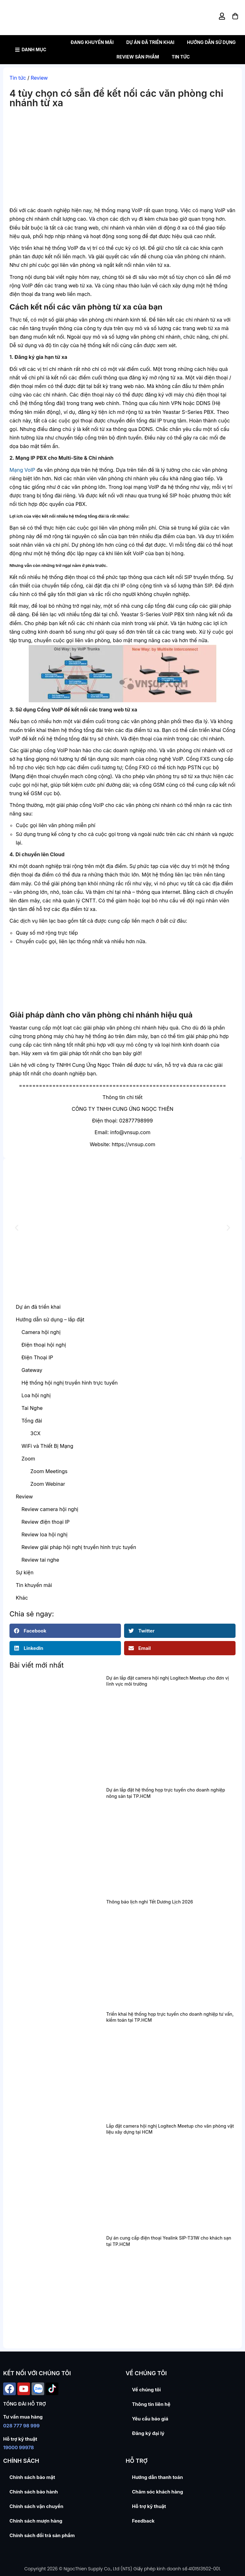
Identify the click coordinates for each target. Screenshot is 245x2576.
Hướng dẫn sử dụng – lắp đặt (50, 1319)
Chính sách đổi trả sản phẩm (42, 2535)
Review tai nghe (40, 1560)
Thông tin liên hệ (151, 2404)
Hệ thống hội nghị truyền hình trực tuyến (69, 1383)
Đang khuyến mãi (92, 42)
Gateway (31, 1370)
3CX (35, 1433)
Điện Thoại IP (37, 1357)
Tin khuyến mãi (34, 1585)
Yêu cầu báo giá (150, 2419)
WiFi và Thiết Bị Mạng (47, 1446)
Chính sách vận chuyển (36, 2506)
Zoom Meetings (49, 1471)
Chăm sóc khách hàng (157, 2492)
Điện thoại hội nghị (43, 1345)
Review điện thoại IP (45, 1522)
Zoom (28, 1458)
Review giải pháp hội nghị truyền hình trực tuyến (78, 1547)
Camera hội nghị (41, 1332)
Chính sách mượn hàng (35, 2521)
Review (39, 78)
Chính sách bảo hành (33, 2492)
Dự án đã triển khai (150, 42)
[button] (17, 1228)
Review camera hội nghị (49, 1509)
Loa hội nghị (36, 1395)
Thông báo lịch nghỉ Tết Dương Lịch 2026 (149, 1901)
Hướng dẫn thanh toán (157, 2477)
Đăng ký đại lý (148, 2433)
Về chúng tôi (146, 2390)
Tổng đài (31, 1420)
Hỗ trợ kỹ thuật (149, 2506)
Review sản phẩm (138, 56)
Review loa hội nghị (44, 1534)
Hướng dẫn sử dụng (211, 42)
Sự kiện (24, 1572)
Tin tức (181, 56)
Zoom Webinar (47, 1484)
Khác (22, 1598)
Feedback (143, 2521)
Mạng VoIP (22, 470)
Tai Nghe (32, 1408)
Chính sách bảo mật (32, 2477)
